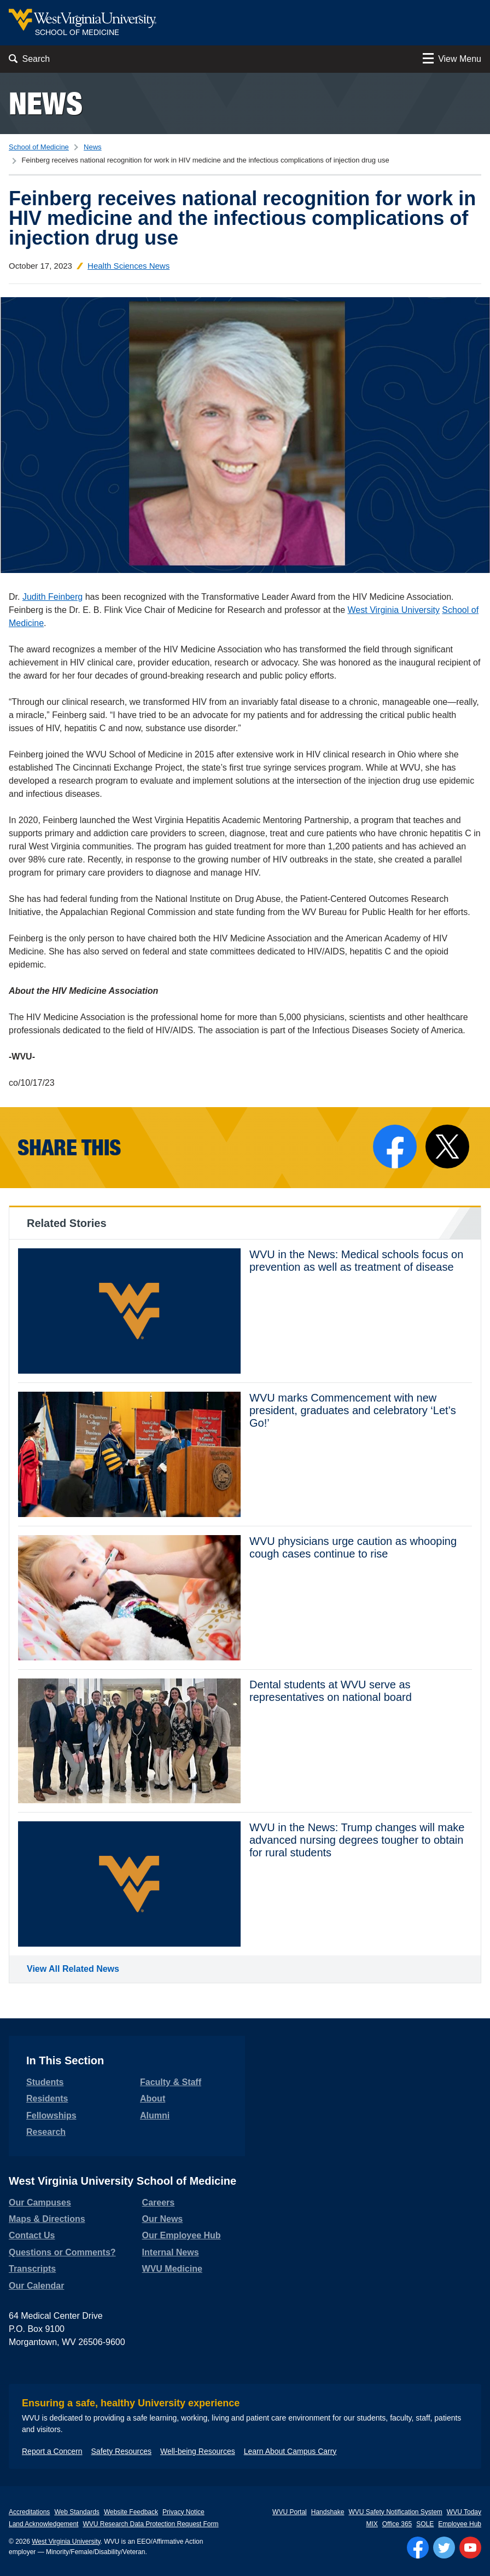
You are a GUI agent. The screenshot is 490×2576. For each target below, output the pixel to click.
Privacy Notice (183, 2512)
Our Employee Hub (181, 2235)
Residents (47, 2098)
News (46, 103)
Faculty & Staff (170, 2082)
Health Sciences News (129, 265)
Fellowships (51, 2115)
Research (46, 2132)
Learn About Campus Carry (290, 2451)
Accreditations (29, 2512)
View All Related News (73, 1968)
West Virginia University (394, 610)
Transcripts (32, 2268)
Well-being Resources (197, 2451)
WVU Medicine (172, 2268)
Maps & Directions (47, 2219)
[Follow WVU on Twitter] (444, 2547)
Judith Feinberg (52, 596)
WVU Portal (289, 2512)
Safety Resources (121, 2451)
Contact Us (32, 2235)
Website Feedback (131, 2512)
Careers (158, 2202)
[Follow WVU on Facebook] (418, 2547)
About (152, 2098)
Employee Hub (459, 2524)
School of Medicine (39, 147)
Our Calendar (36, 2285)
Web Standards (77, 2512)
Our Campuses (40, 2202)
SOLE (425, 2524)
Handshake (328, 2512)
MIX (371, 2524)
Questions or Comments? (62, 2252)
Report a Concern (52, 2451)
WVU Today (464, 2512)
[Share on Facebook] (395, 1146)
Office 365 (397, 2524)
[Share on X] (447, 1146)
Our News (162, 2219)
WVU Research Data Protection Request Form (150, 2524)
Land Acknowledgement (43, 2524)
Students (44, 2082)
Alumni (155, 2115)
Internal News (170, 2252)
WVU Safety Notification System (395, 2512)
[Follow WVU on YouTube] (470, 2547)
